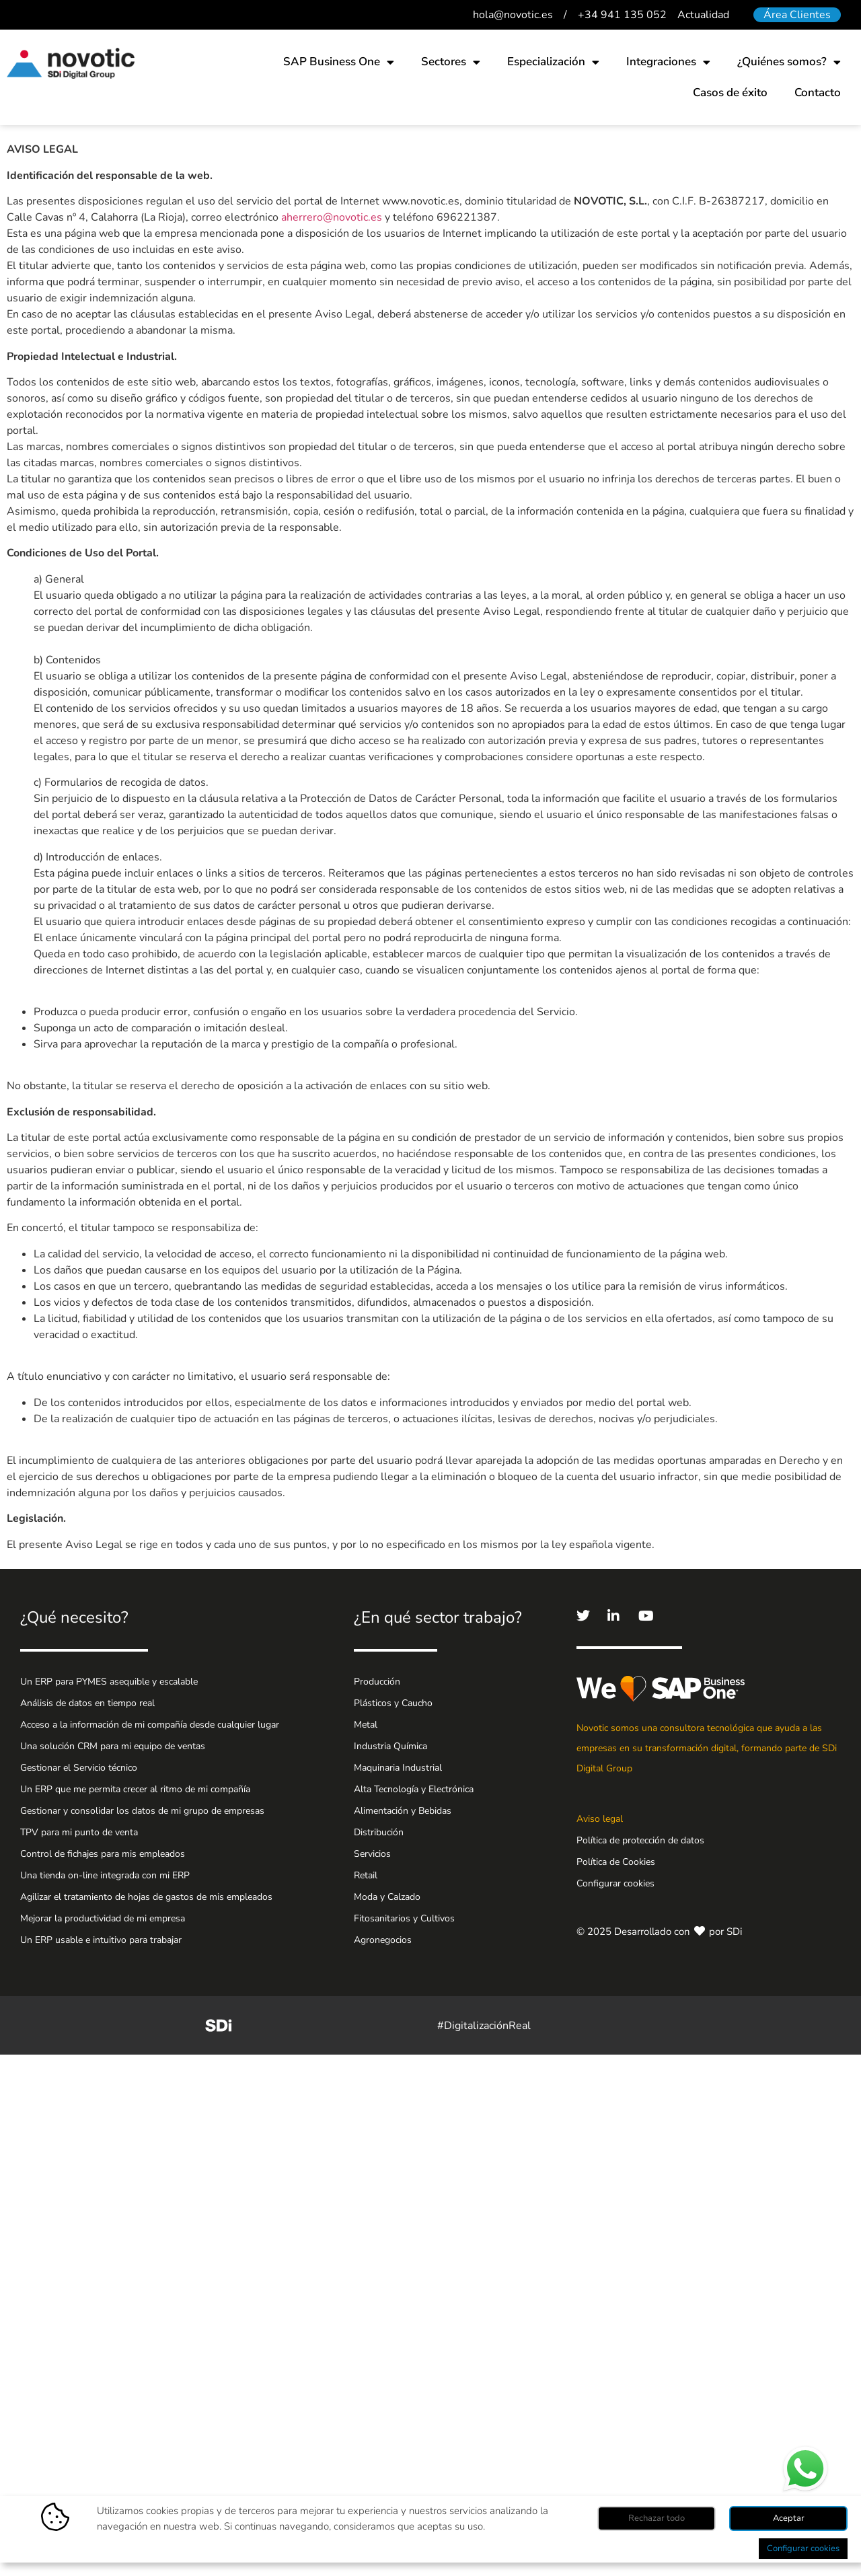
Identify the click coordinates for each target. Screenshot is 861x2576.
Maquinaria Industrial (398, 1767)
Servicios (372, 1853)
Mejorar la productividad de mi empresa (102, 1918)
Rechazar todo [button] (656, 2518)
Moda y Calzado (387, 1896)
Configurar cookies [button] (803, 2548)
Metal (365, 1724)
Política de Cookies (615, 1861)
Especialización (553, 62)
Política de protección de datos (640, 1840)
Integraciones (668, 62)
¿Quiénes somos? (789, 62)
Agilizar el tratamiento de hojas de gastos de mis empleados (146, 1896)
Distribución (379, 1832)
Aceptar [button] (788, 2518)
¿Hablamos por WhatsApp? (805, 2468)
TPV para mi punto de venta (79, 1832)
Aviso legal (599, 1818)
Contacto (817, 92)
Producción (377, 1681)
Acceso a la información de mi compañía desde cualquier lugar (149, 1724)
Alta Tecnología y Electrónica (414, 1789)
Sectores (450, 62)
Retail (365, 1875)
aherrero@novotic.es (331, 217)
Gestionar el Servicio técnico (78, 1767)
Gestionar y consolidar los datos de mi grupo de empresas (142, 1810)
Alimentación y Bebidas (402, 1810)
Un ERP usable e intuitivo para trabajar (101, 1940)
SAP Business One (338, 62)
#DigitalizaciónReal (484, 2025)
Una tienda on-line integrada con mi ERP (105, 1875)
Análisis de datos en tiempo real (87, 1703)
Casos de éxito (730, 92)
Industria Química (390, 1746)
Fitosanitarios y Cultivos (404, 1918)
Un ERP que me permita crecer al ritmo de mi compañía (135, 1789)
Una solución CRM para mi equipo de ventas (112, 1746)
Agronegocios (383, 1940)
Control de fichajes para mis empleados (102, 1853)
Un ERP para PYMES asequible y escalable (109, 1681)
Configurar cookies (615, 1883)
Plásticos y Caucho (393, 1703)
